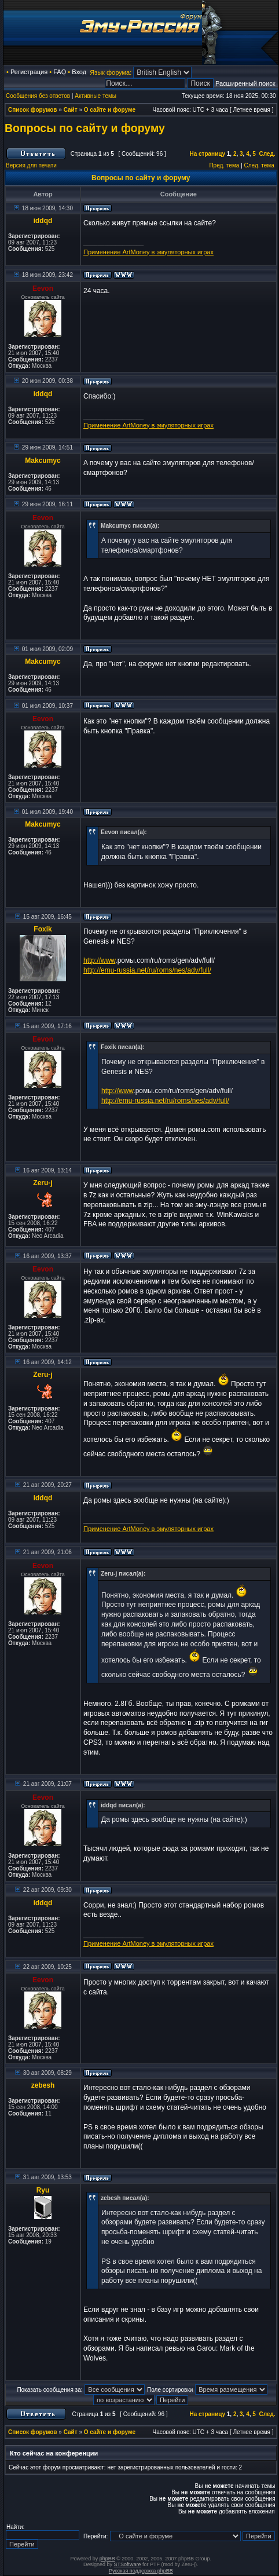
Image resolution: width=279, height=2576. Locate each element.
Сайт (71, 110)
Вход (79, 71)
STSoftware (127, 2564)
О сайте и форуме (109, 110)
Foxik (43, 929)
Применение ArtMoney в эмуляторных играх (148, 252)
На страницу (207, 154)
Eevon (42, 288)
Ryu (43, 2190)
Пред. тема (224, 165)
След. (267, 154)
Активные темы (95, 96)
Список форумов (32, 110)
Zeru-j (42, 1183)
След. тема (259, 165)
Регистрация (28, 71)
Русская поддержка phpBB (141, 2571)
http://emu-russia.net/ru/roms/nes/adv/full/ (147, 970)
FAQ (59, 71)
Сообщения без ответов (38, 96)
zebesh (43, 2085)
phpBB (107, 2559)
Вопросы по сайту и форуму (85, 128)
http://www (99, 960)
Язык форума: (110, 72)
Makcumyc (42, 460)
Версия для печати (31, 165)
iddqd (43, 221)
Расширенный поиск (245, 83)
